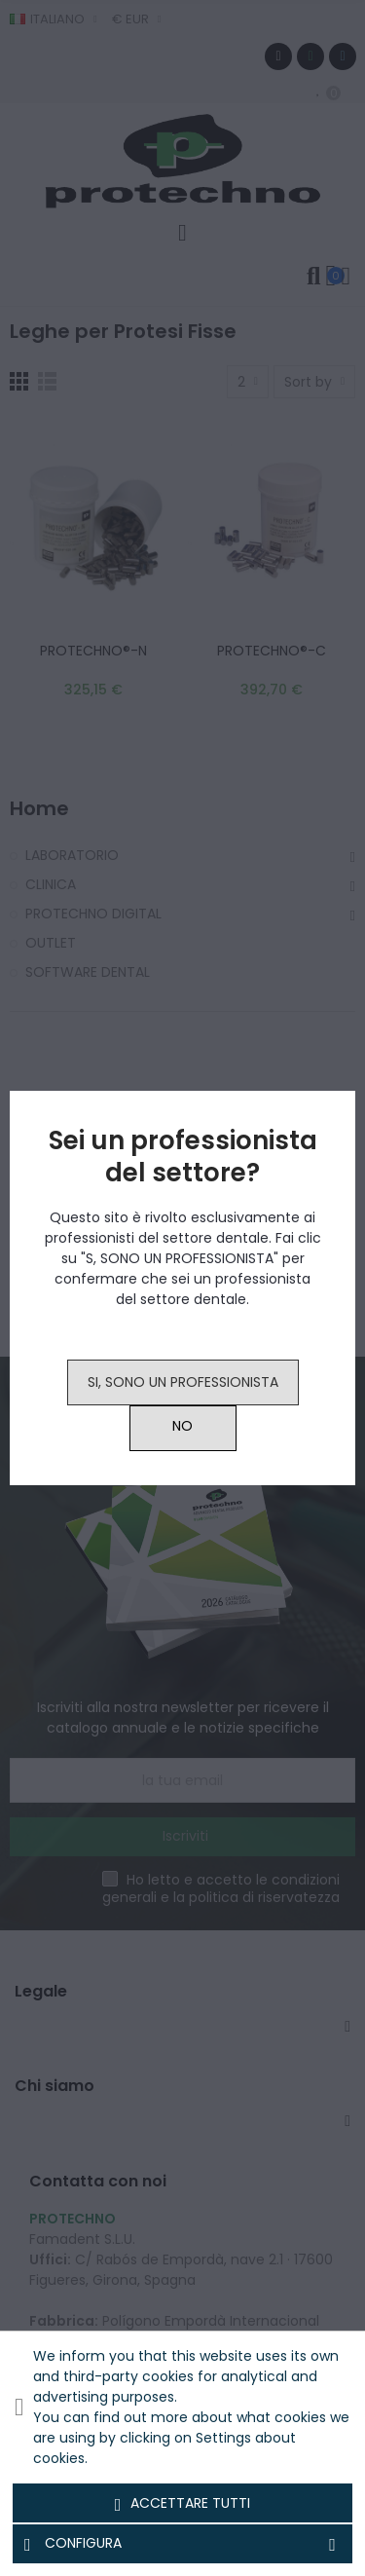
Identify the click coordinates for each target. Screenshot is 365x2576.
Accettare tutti (183, 2504)
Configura (182, 2544)
